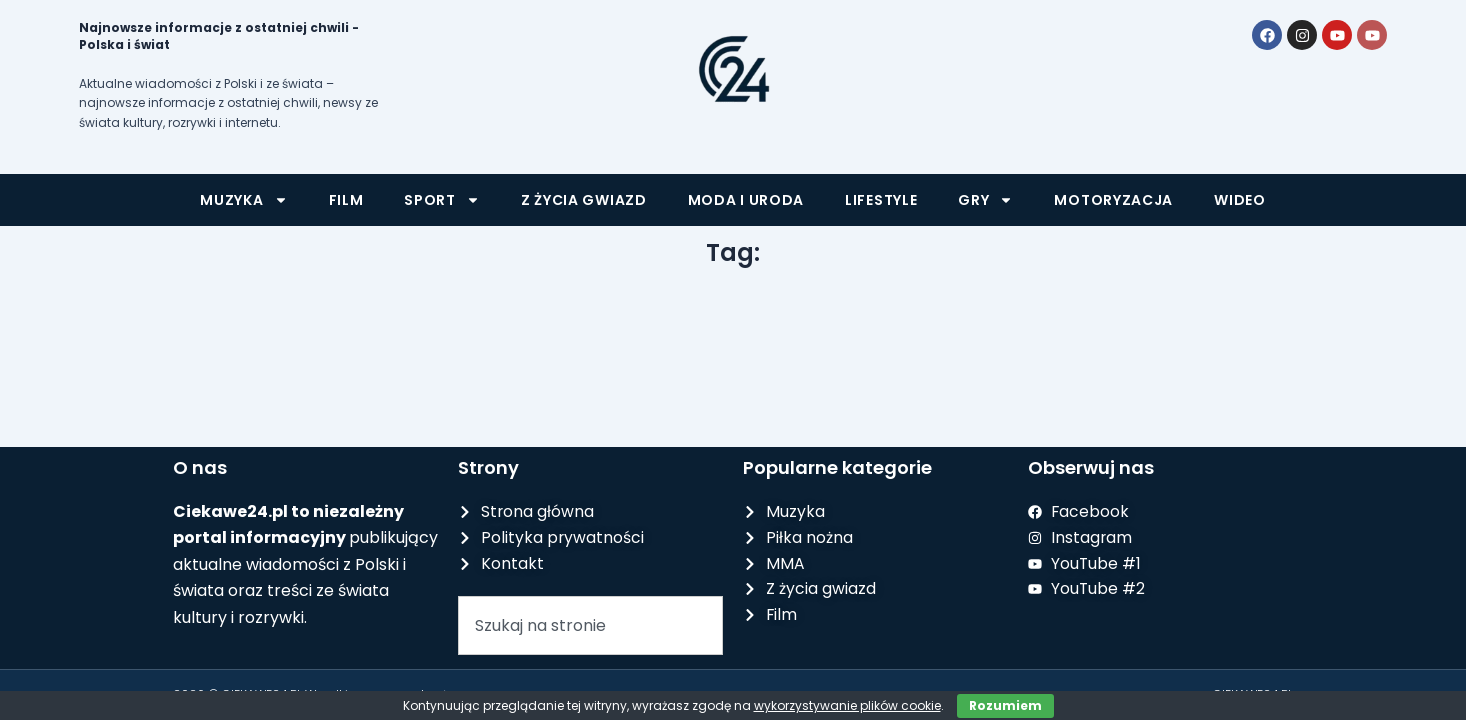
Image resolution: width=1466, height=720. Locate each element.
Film (346, 200)
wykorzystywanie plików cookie (847, 705)
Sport (442, 200)
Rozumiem (1005, 705)
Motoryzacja (1113, 200)
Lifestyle (881, 200)
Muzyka (243, 200)
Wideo (1240, 200)
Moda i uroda (746, 200)
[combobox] (590, 627)
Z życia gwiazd (584, 200)
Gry (985, 200)
